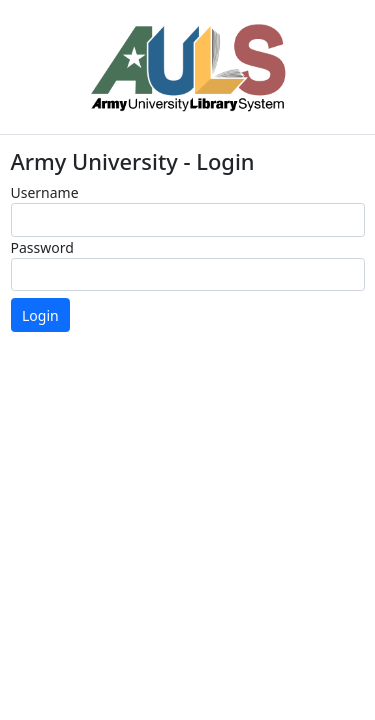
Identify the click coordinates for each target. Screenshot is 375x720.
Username (45, 192)
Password (42, 247)
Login (40, 315)
